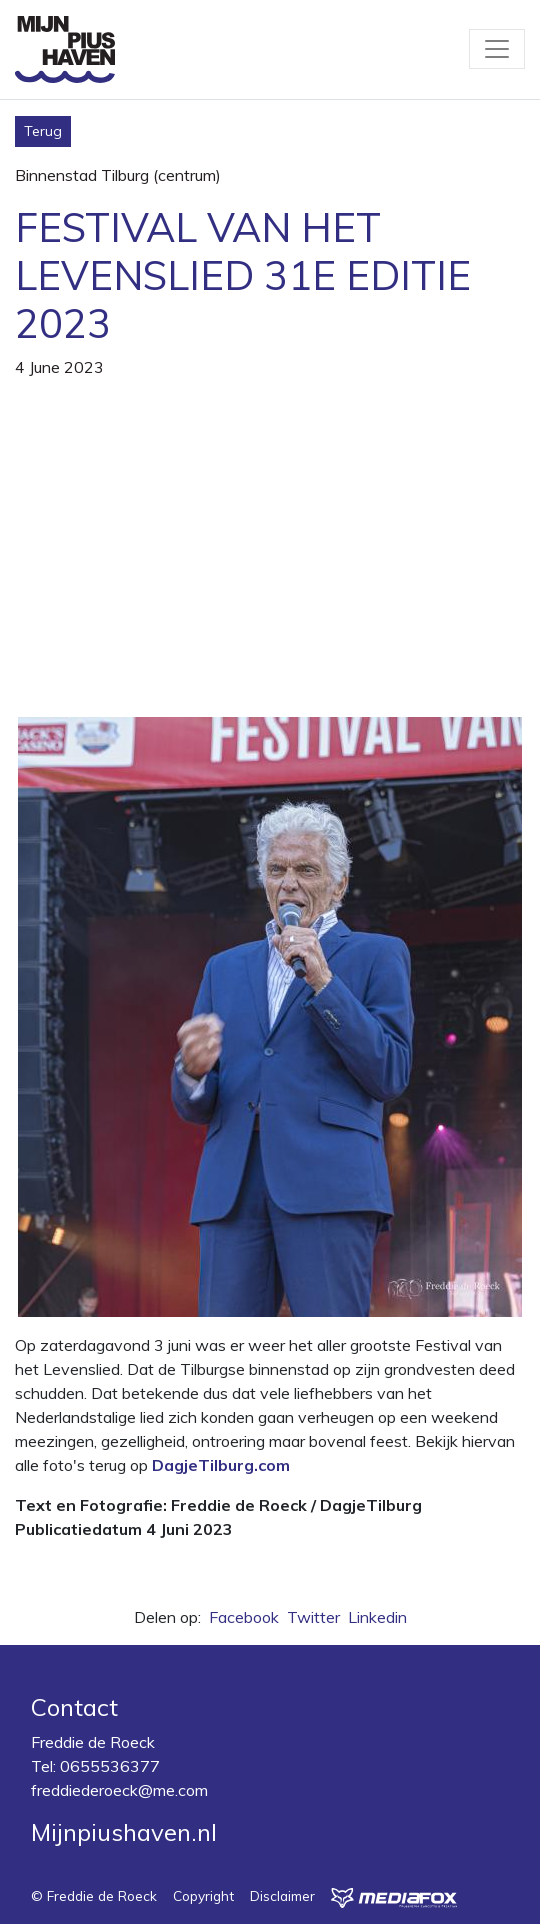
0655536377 (110, 1766)
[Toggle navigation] (497, 49)
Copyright (203, 1895)
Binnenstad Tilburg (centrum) (118, 175)
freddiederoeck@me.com (119, 1790)
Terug (43, 131)
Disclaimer (282, 1895)
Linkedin (377, 1617)
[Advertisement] (270, 561)
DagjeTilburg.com (221, 1465)
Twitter (313, 1617)
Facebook (244, 1617)
